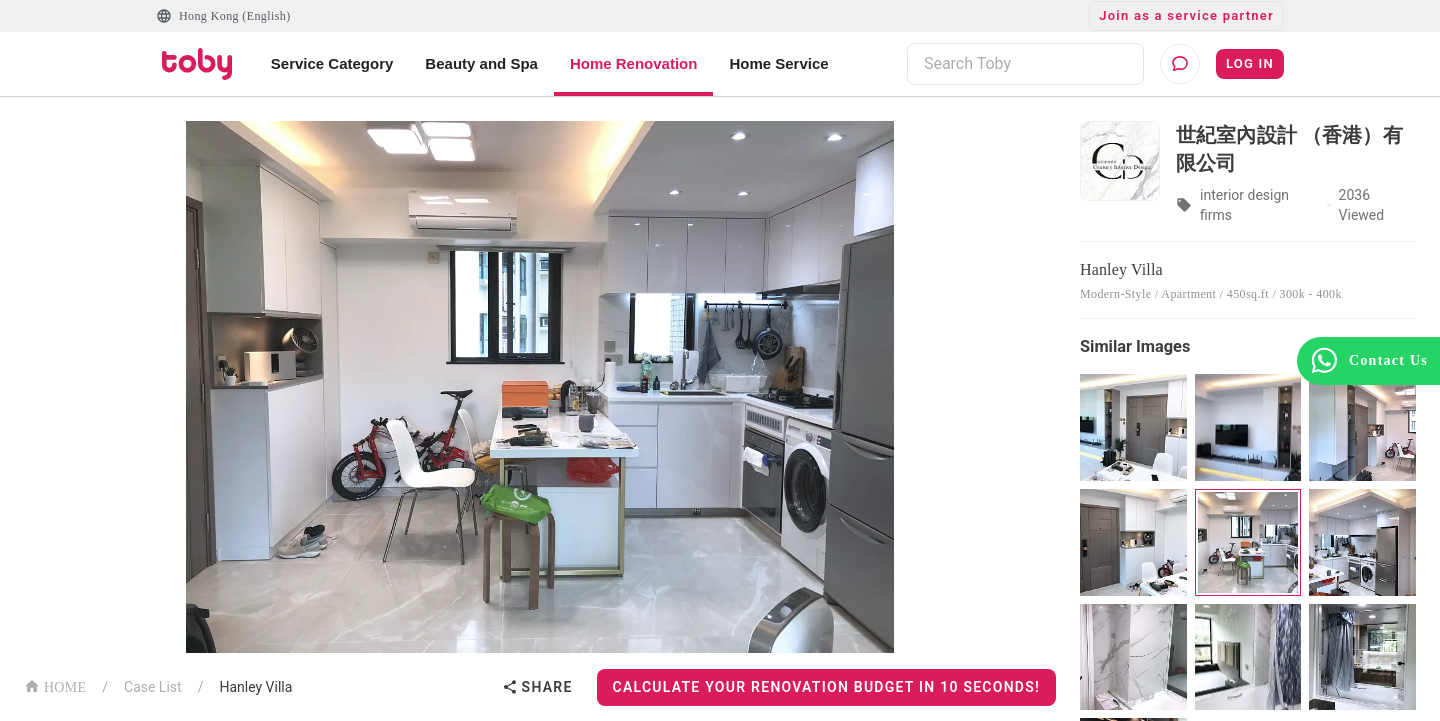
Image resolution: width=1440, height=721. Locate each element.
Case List (153, 687)
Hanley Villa (255, 687)
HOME (55, 685)
